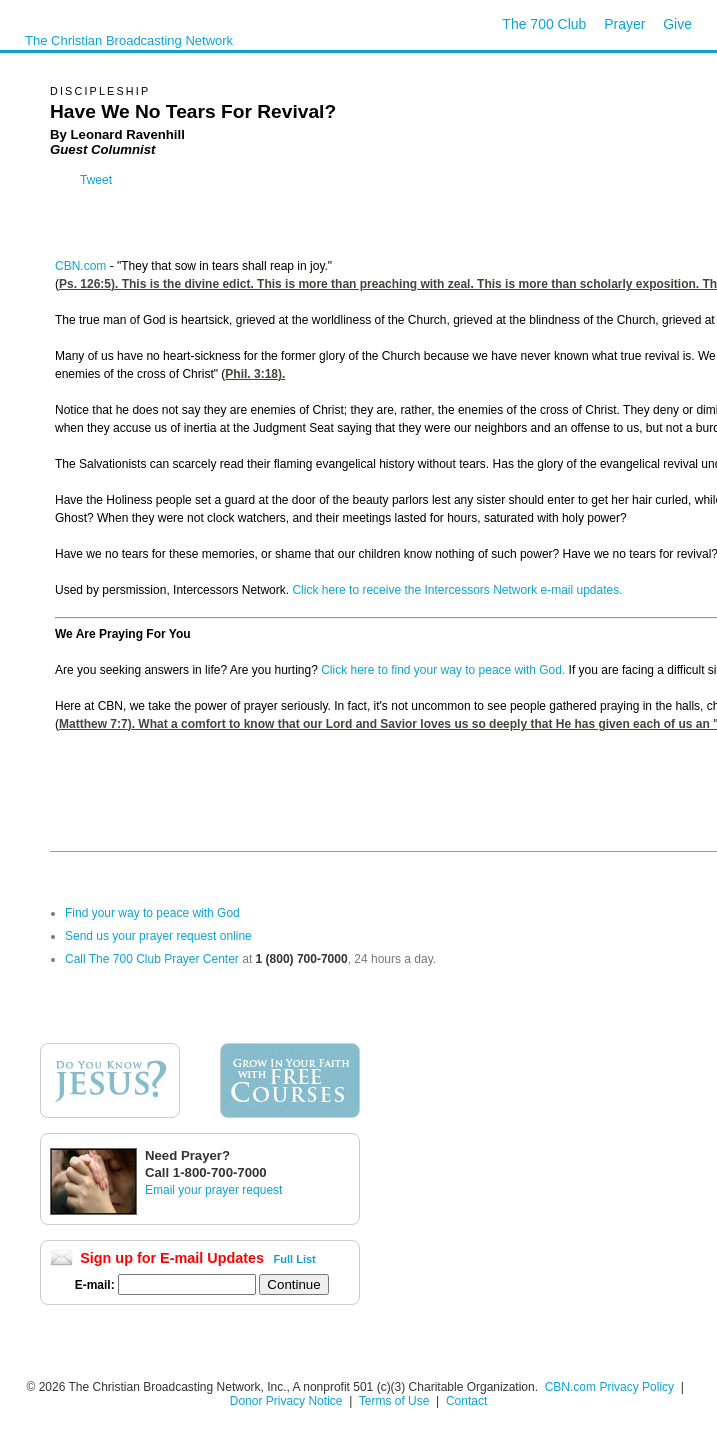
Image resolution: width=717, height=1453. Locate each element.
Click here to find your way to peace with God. (443, 670)
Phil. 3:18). (255, 374)
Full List (295, 1259)
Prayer (624, 24)
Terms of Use (396, 1401)
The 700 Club (544, 24)
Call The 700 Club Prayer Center (152, 959)
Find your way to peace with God (152, 913)
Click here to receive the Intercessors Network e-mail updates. (457, 590)
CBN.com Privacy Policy (609, 1387)
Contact (466, 1401)
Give (677, 24)
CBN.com (80, 266)
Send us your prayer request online (158, 936)
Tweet (96, 180)
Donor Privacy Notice (286, 1401)
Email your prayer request (213, 1190)
